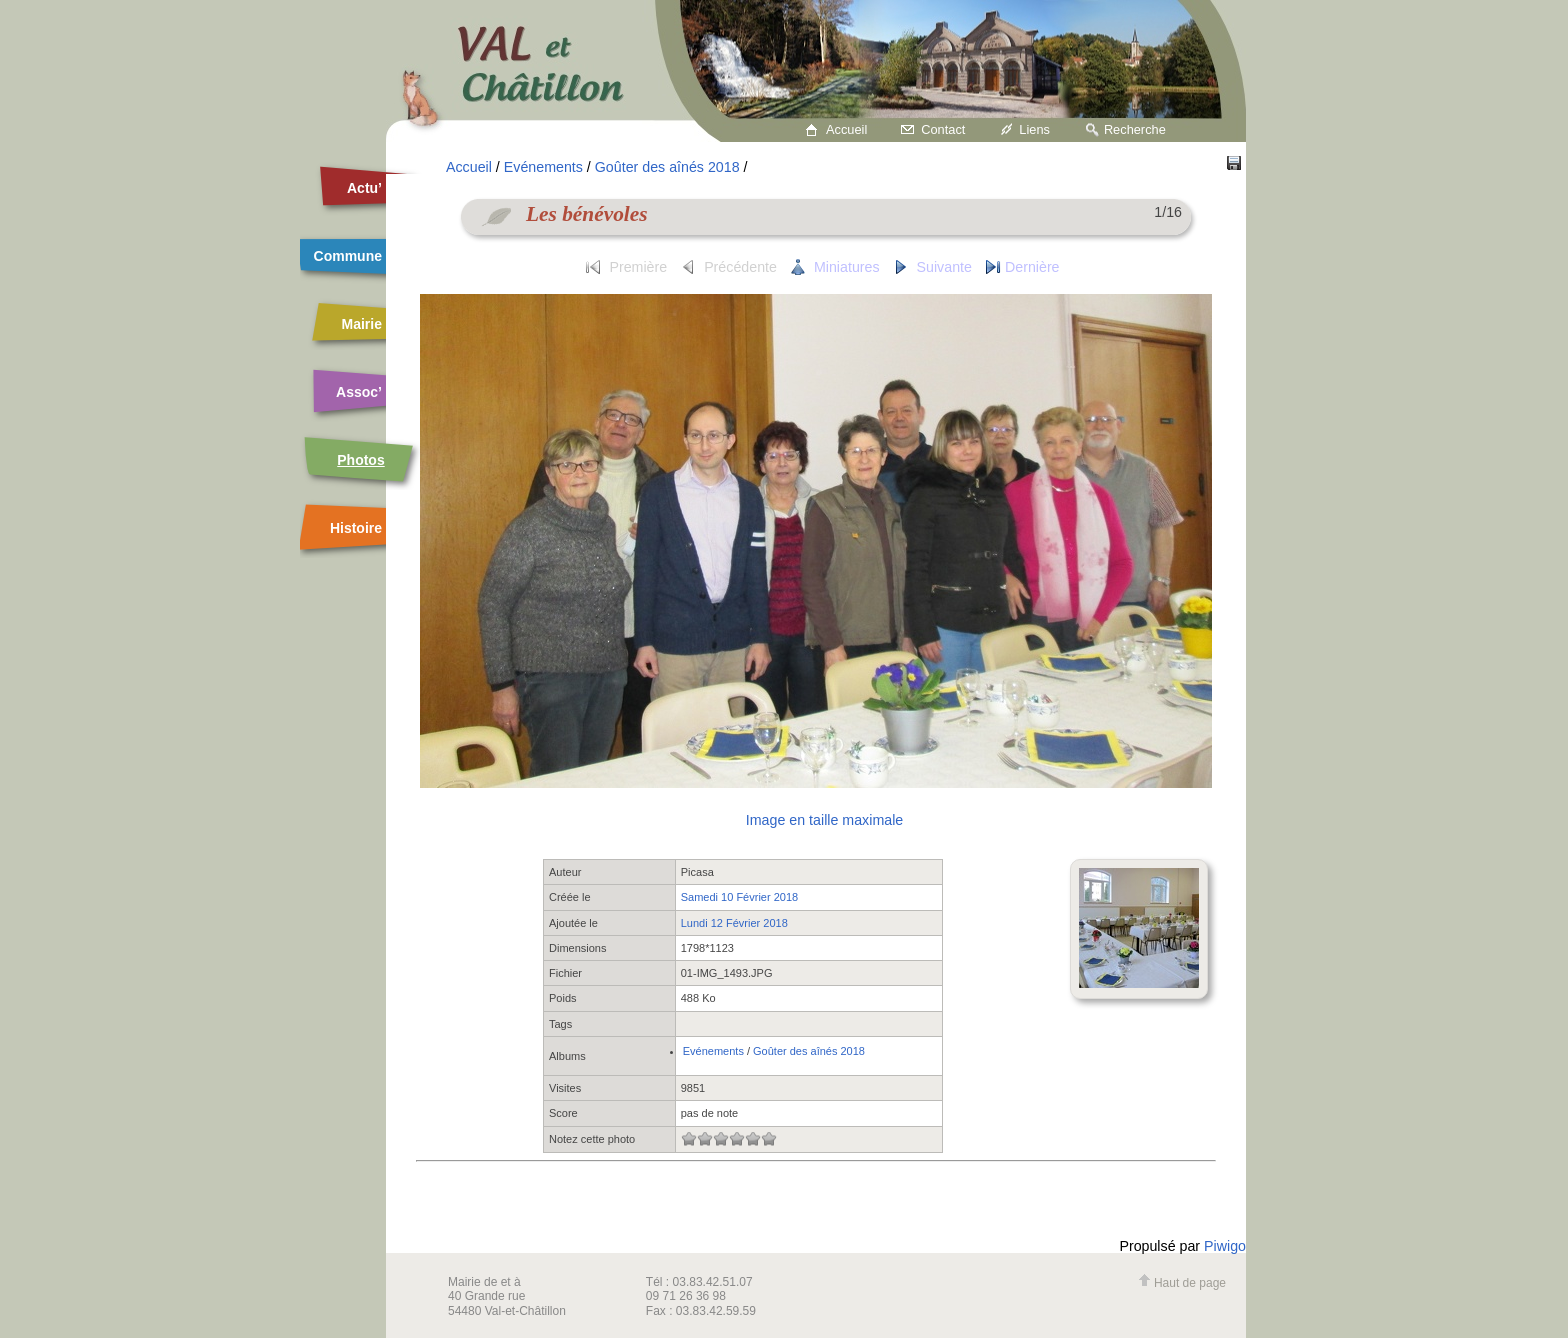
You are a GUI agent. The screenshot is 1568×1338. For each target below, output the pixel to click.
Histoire (356, 528)
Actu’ (364, 188)
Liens (1034, 129)
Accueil (846, 129)
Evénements (543, 167)
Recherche (1135, 129)
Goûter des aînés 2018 (667, 167)
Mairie (362, 324)
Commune (348, 256)
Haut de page (1182, 1283)
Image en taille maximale (824, 820)
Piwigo (1225, 1246)
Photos (360, 460)
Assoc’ (359, 392)
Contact (943, 129)
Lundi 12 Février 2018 (734, 923)
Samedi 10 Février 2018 (739, 897)
